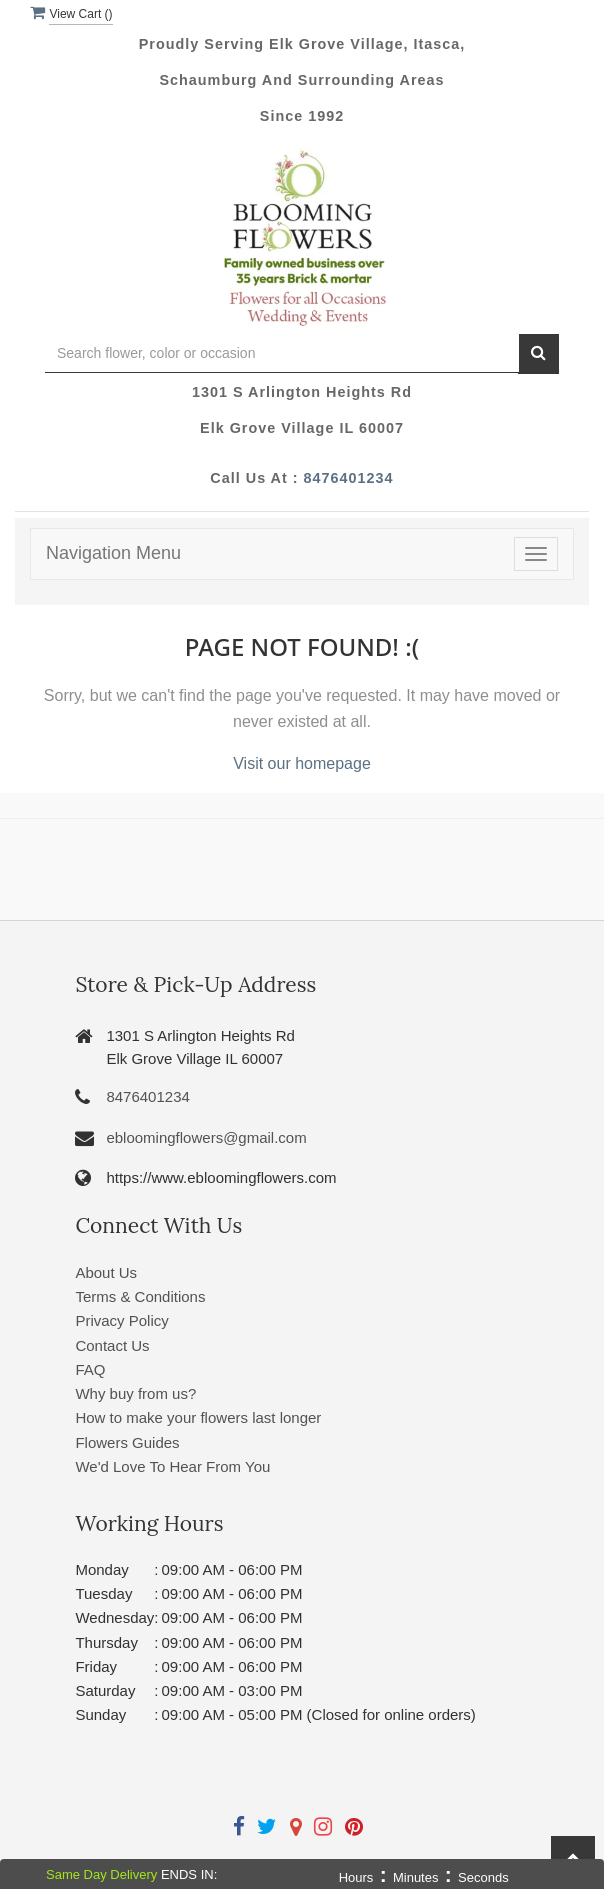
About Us (106, 1272)
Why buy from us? (135, 1393)
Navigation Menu (113, 553)
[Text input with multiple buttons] (282, 353)
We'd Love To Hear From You (172, 1466)
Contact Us (112, 1345)
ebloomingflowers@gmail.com (206, 1137)
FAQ (90, 1369)
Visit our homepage (302, 763)
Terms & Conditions (140, 1296)
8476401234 (349, 478)
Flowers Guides (127, 1442)
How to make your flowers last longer (198, 1417)
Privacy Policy (121, 1320)
